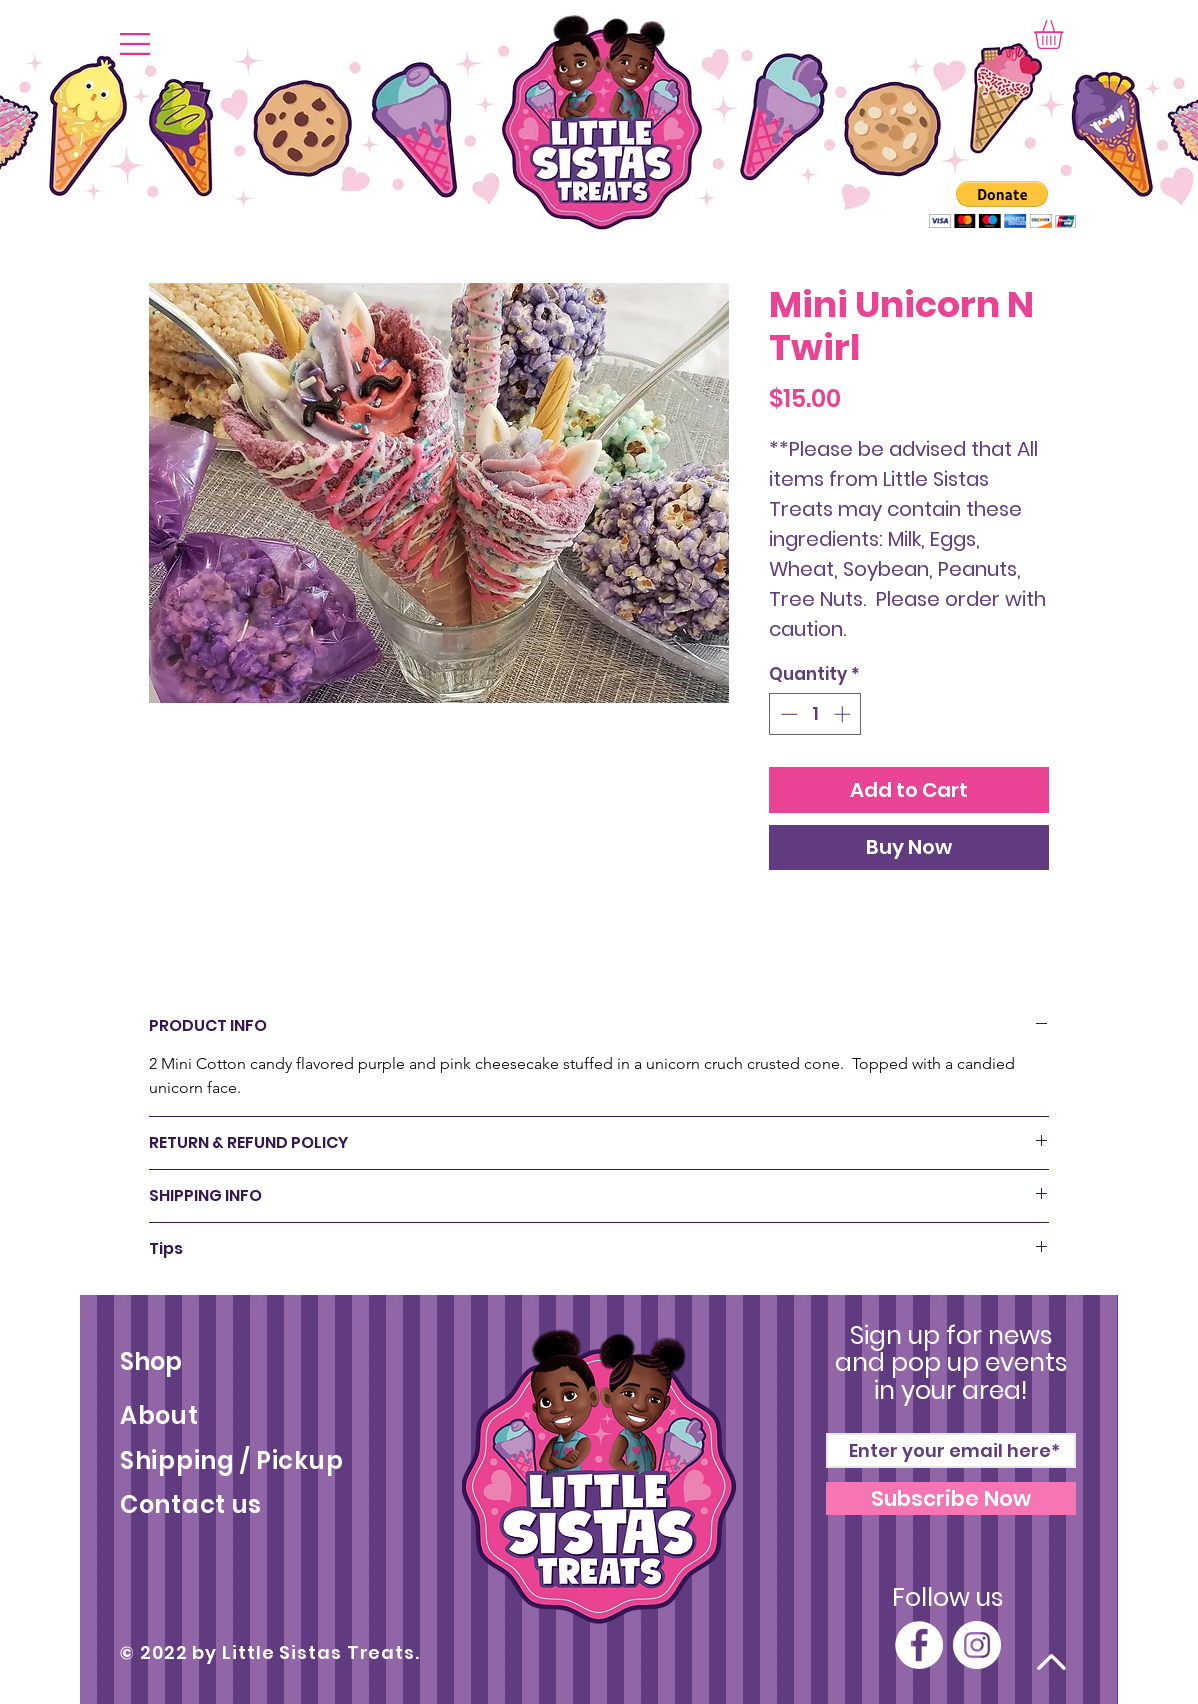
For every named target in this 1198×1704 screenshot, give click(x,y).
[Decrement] (787, 714)
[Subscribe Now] (951, 1498)
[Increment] (844, 714)
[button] (135, 44)
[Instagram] (977, 1645)
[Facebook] (919, 1645)
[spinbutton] (815, 714)
